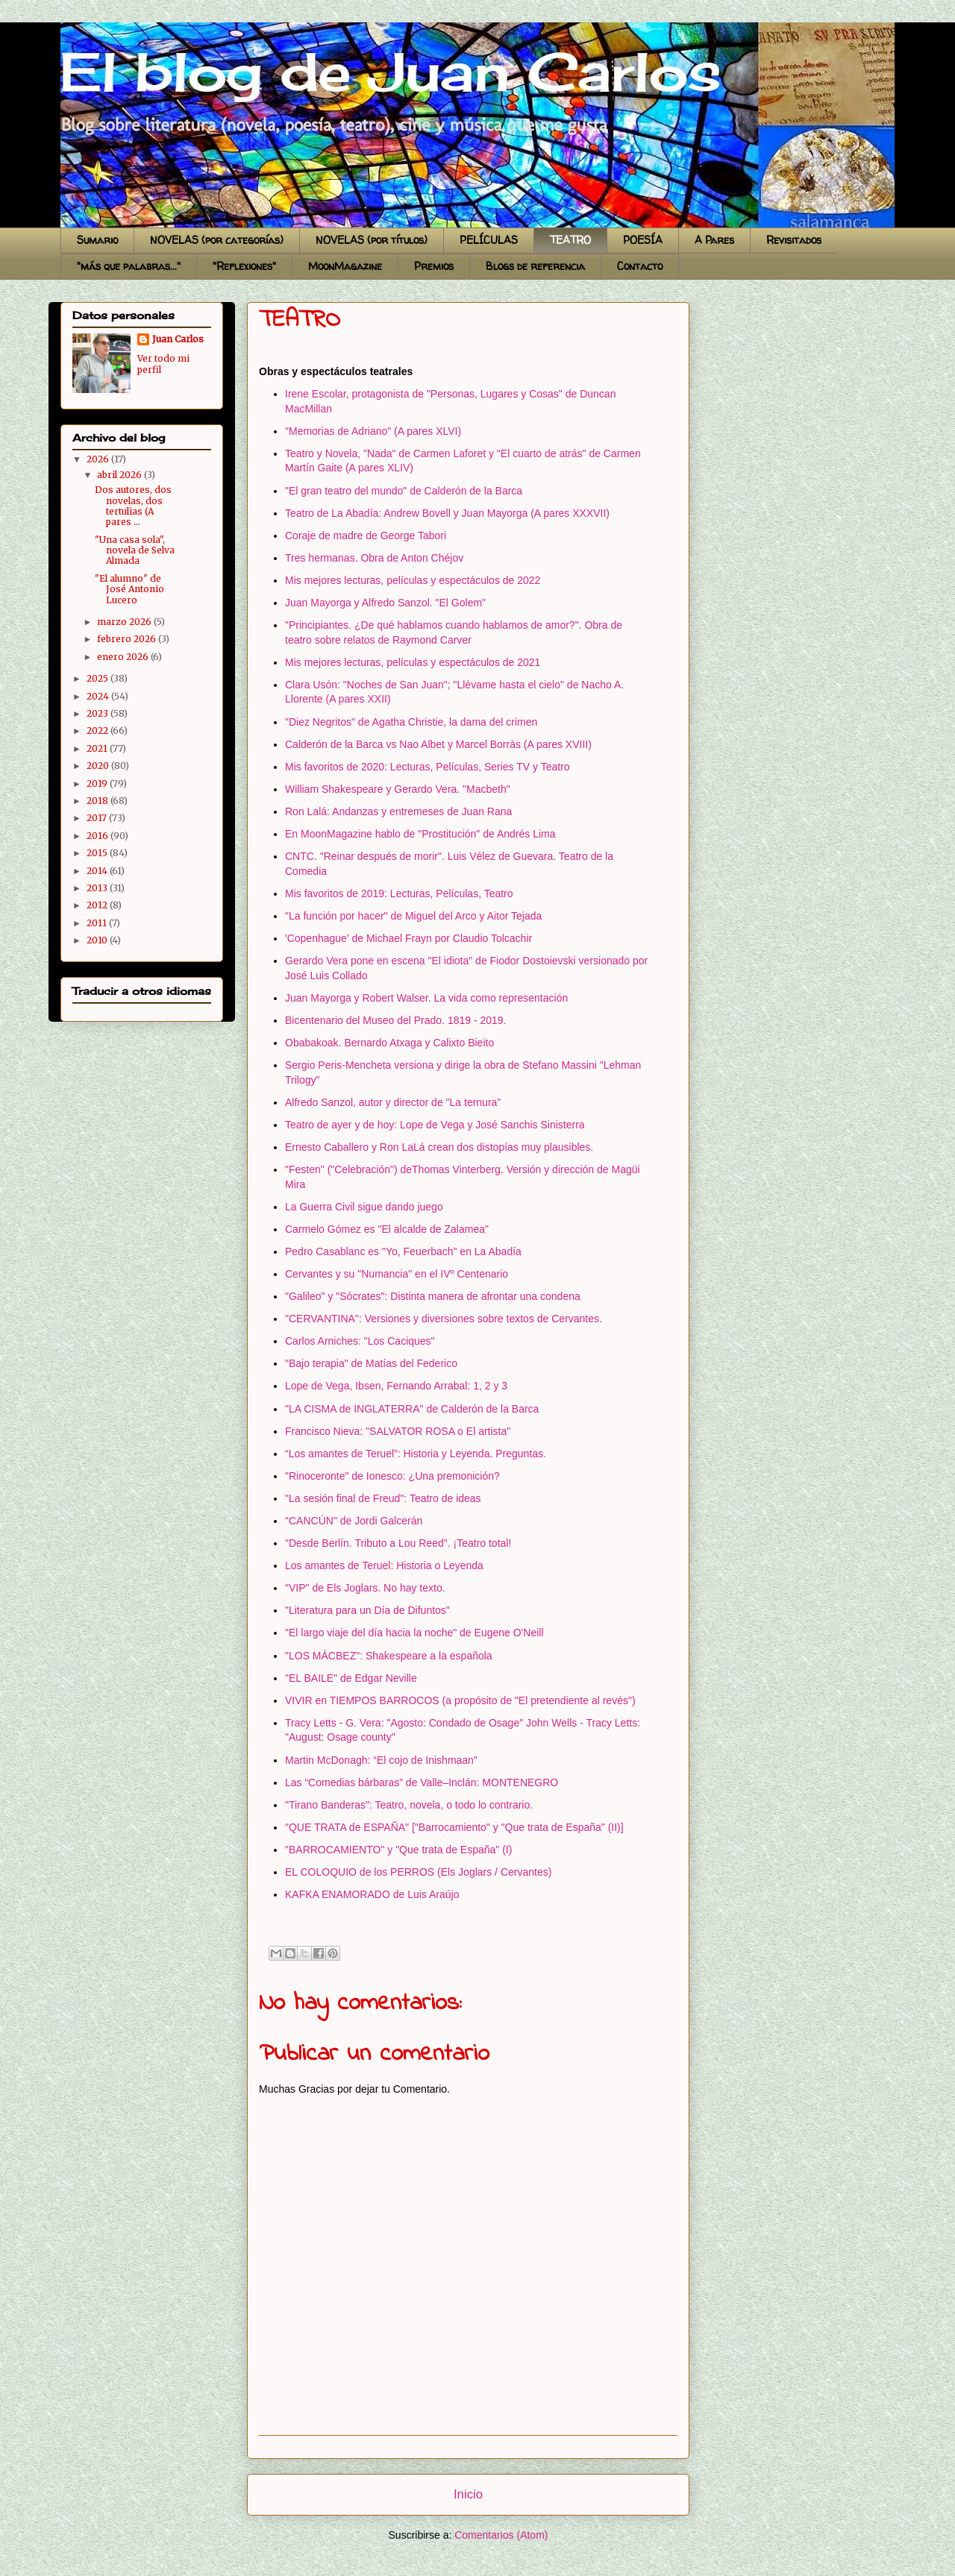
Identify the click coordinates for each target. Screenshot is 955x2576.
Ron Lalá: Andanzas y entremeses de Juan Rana (398, 811)
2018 (98, 800)
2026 (99, 459)
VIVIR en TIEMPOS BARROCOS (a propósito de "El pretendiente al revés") (460, 1700)
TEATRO (570, 240)
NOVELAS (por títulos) (372, 240)
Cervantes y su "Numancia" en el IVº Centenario (396, 1274)
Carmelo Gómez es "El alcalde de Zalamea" (387, 1229)
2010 (98, 940)
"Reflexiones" (244, 266)
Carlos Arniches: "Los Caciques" (360, 1341)
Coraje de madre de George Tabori (365, 535)
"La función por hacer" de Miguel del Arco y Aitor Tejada (413, 916)
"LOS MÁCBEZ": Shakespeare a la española (388, 1656)
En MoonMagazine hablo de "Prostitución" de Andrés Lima (420, 834)
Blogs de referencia (535, 266)
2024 (99, 696)
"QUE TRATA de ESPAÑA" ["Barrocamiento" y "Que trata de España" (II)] (454, 1827)
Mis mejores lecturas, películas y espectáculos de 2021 (412, 662)
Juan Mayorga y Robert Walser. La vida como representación (426, 998)
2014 (98, 870)
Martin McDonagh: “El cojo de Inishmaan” (381, 1760)
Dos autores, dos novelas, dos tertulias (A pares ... (133, 505)
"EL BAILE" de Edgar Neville (351, 1678)
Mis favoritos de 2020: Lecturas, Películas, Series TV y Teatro (427, 767)
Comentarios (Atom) (501, 2535)
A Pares (714, 240)
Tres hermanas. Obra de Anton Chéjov (374, 558)
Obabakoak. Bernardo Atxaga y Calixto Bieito (389, 1043)
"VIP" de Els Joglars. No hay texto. (365, 1588)
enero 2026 (124, 656)
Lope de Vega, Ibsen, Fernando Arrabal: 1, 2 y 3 (396, 1386)
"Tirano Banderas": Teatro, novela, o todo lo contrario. (409, 1805)
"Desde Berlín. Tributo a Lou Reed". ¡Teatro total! (398, 1543)
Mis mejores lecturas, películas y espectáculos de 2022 (412, 580)
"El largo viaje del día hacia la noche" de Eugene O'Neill (414, 1633)
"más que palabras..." (129, 266)
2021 (98, 748)
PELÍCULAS (489, 240)
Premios (434, 266)
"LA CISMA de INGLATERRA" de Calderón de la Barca (412, 1409)
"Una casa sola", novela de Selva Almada (135, 550)
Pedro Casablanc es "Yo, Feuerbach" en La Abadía (403, 1251)
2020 (99, 765)
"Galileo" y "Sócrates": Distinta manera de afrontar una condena (432, 1296)
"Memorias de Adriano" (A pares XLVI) (373, 431)
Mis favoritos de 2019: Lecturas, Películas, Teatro (399, 893)
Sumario (97, 240)
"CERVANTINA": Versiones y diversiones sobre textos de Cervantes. (443, 1319)
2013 (98, 887)
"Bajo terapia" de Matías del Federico (371, 1363)
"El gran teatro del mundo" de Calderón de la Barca (403, 491)
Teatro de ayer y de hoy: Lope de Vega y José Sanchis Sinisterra (435, 1125)
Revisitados (793, 240)
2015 (98, 852)
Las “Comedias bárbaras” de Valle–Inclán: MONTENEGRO (421, 1782)
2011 (98, 923)
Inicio (468, 2494)
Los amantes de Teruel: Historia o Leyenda (384, 1565)
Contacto (640, 266)
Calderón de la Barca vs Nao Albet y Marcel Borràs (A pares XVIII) (438, 744)
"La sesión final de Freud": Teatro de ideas (383, 1498)
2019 (98, 783)
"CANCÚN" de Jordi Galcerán (353, 1521)
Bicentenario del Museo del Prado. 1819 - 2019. (396, 1020)
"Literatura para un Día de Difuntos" (367, 1610)
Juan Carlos (178, 339)
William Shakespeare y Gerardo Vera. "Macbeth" (397, 789)
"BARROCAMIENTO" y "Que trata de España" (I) (398, 1850)
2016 (98, 835)
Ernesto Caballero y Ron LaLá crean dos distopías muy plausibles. (439, 1147)
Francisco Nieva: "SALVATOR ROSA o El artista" (397, 1431)
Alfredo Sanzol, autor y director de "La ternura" (393, 1102)
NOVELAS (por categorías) (217, 240)
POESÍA (643, 240)
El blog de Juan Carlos (65, 39)
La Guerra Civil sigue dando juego (364, 1207)
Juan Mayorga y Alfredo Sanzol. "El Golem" (385, 603)
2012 (98, 905)
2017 (98, 817)
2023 (98, 713)
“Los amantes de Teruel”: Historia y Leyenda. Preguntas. (415, 1454)
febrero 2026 (127, 638)
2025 (98, 678)
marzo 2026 (125, 621)
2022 (98, 730)
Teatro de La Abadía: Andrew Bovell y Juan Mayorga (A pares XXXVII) (447, 513)
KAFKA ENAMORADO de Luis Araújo (372, 1894)
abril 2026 (120, 474)
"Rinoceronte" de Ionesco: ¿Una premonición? (392, 1476)
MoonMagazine (345, 266)
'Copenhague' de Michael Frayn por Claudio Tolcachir (408, 938)
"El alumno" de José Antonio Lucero (129, 589)
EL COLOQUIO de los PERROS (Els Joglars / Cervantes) (418, 1872)
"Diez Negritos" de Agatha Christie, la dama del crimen (411, 722)
